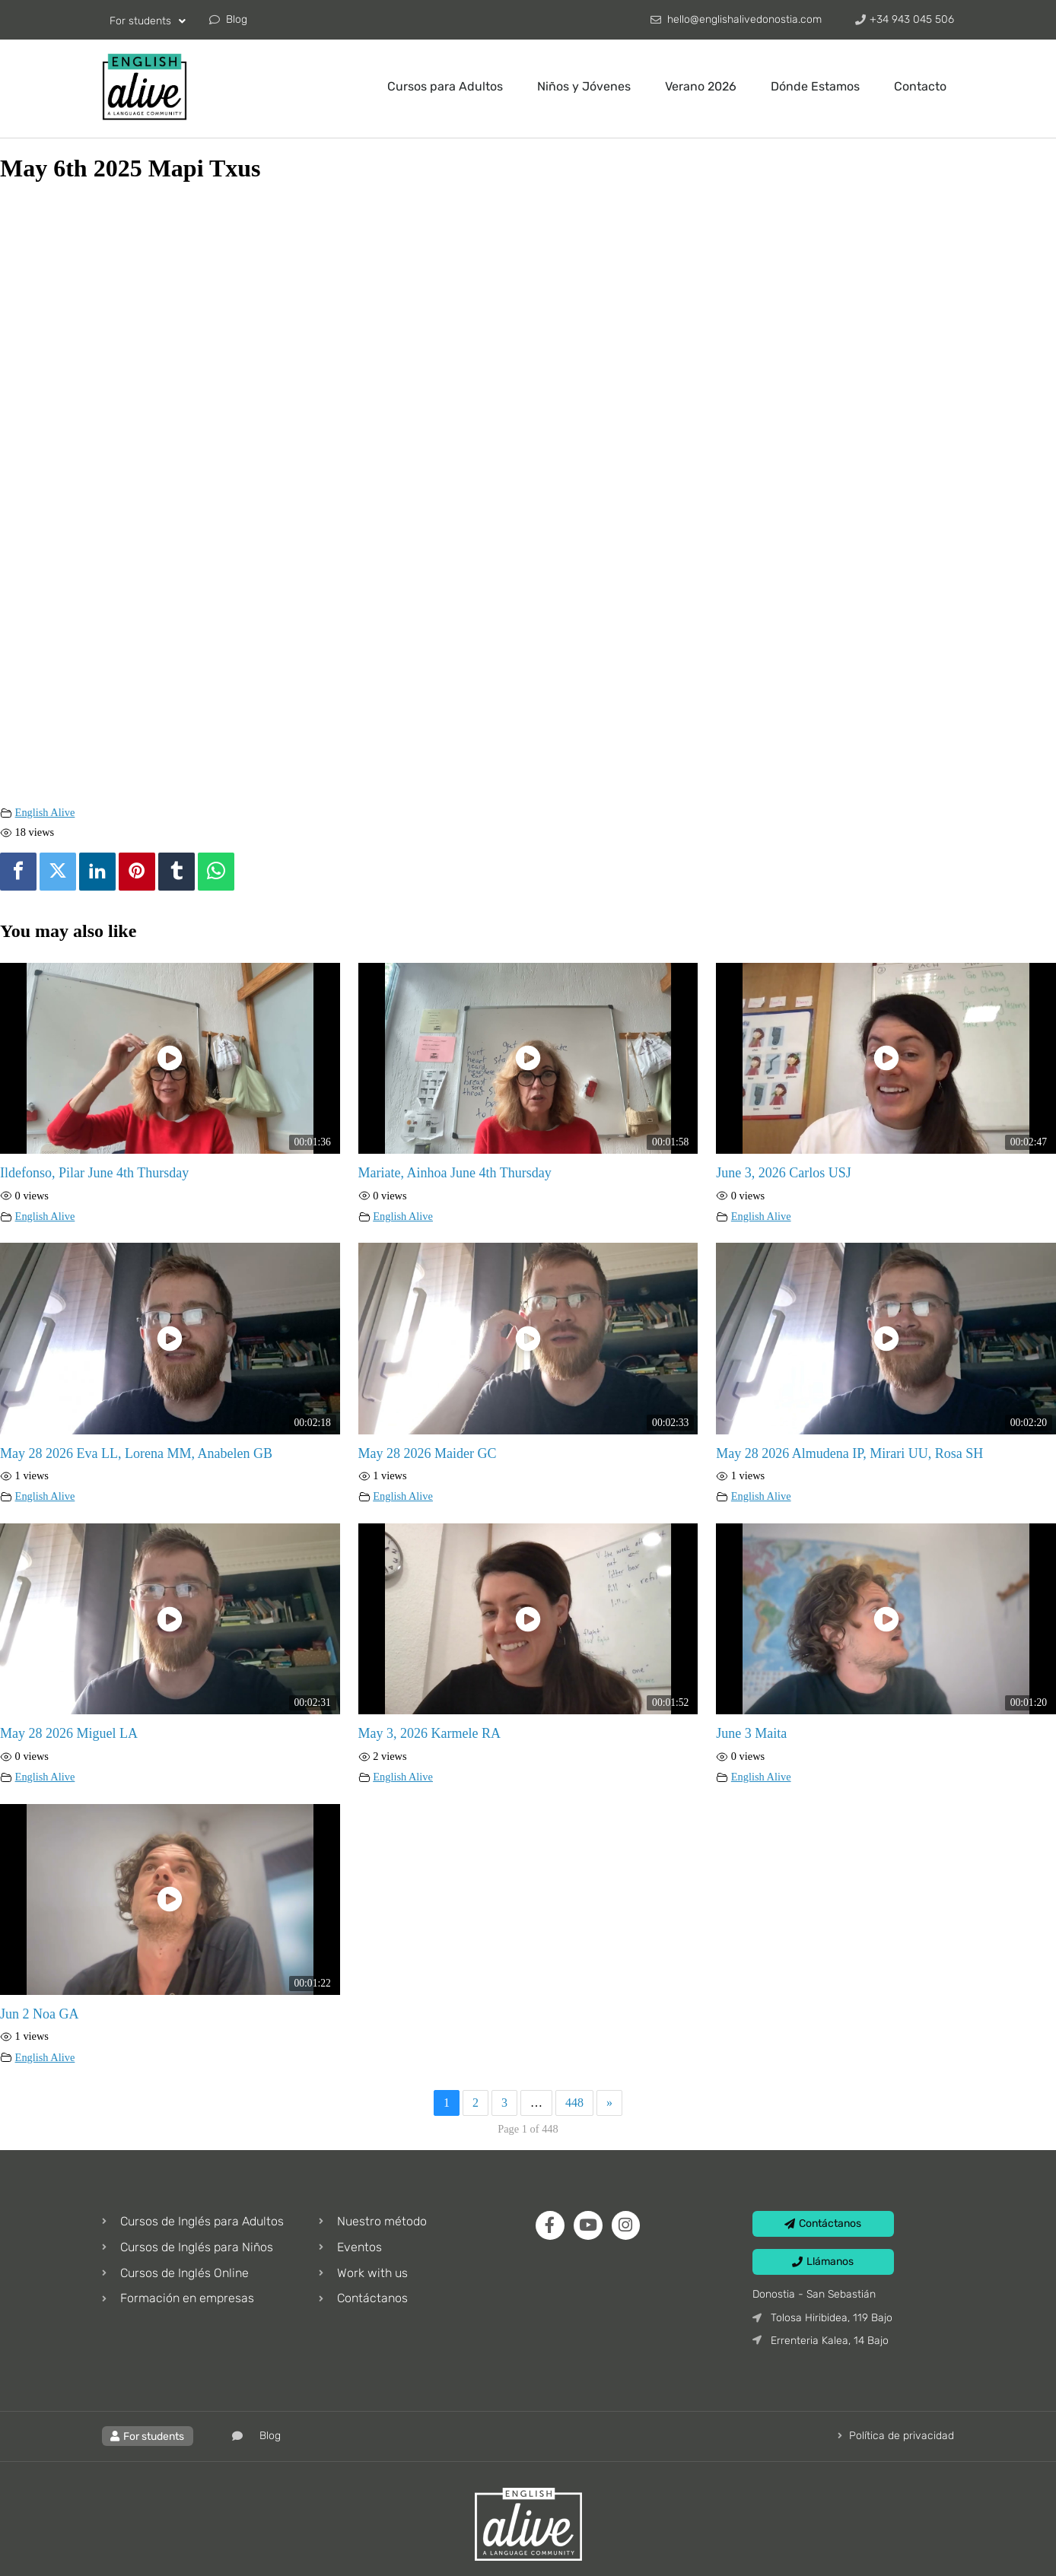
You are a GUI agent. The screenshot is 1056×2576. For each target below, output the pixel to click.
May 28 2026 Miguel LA (69, 1733)
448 (574, 2102)
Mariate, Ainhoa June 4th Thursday (455, 1172)
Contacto (920, 86)
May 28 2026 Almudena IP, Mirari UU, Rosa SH (849, 1453)
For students (148, 21)
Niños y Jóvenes (584, 86)
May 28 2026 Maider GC (427, 1453)
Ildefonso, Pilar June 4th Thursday (94, 1172)
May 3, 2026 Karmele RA (429, 1733)
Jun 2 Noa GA (39, 2014)
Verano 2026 (700, 86)
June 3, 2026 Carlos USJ (783, 1172)
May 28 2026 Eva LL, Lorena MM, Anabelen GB (136, 1453)
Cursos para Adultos (445, 86)
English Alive (45, 812)
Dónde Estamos (815, 86)
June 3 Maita (751, 1733)
